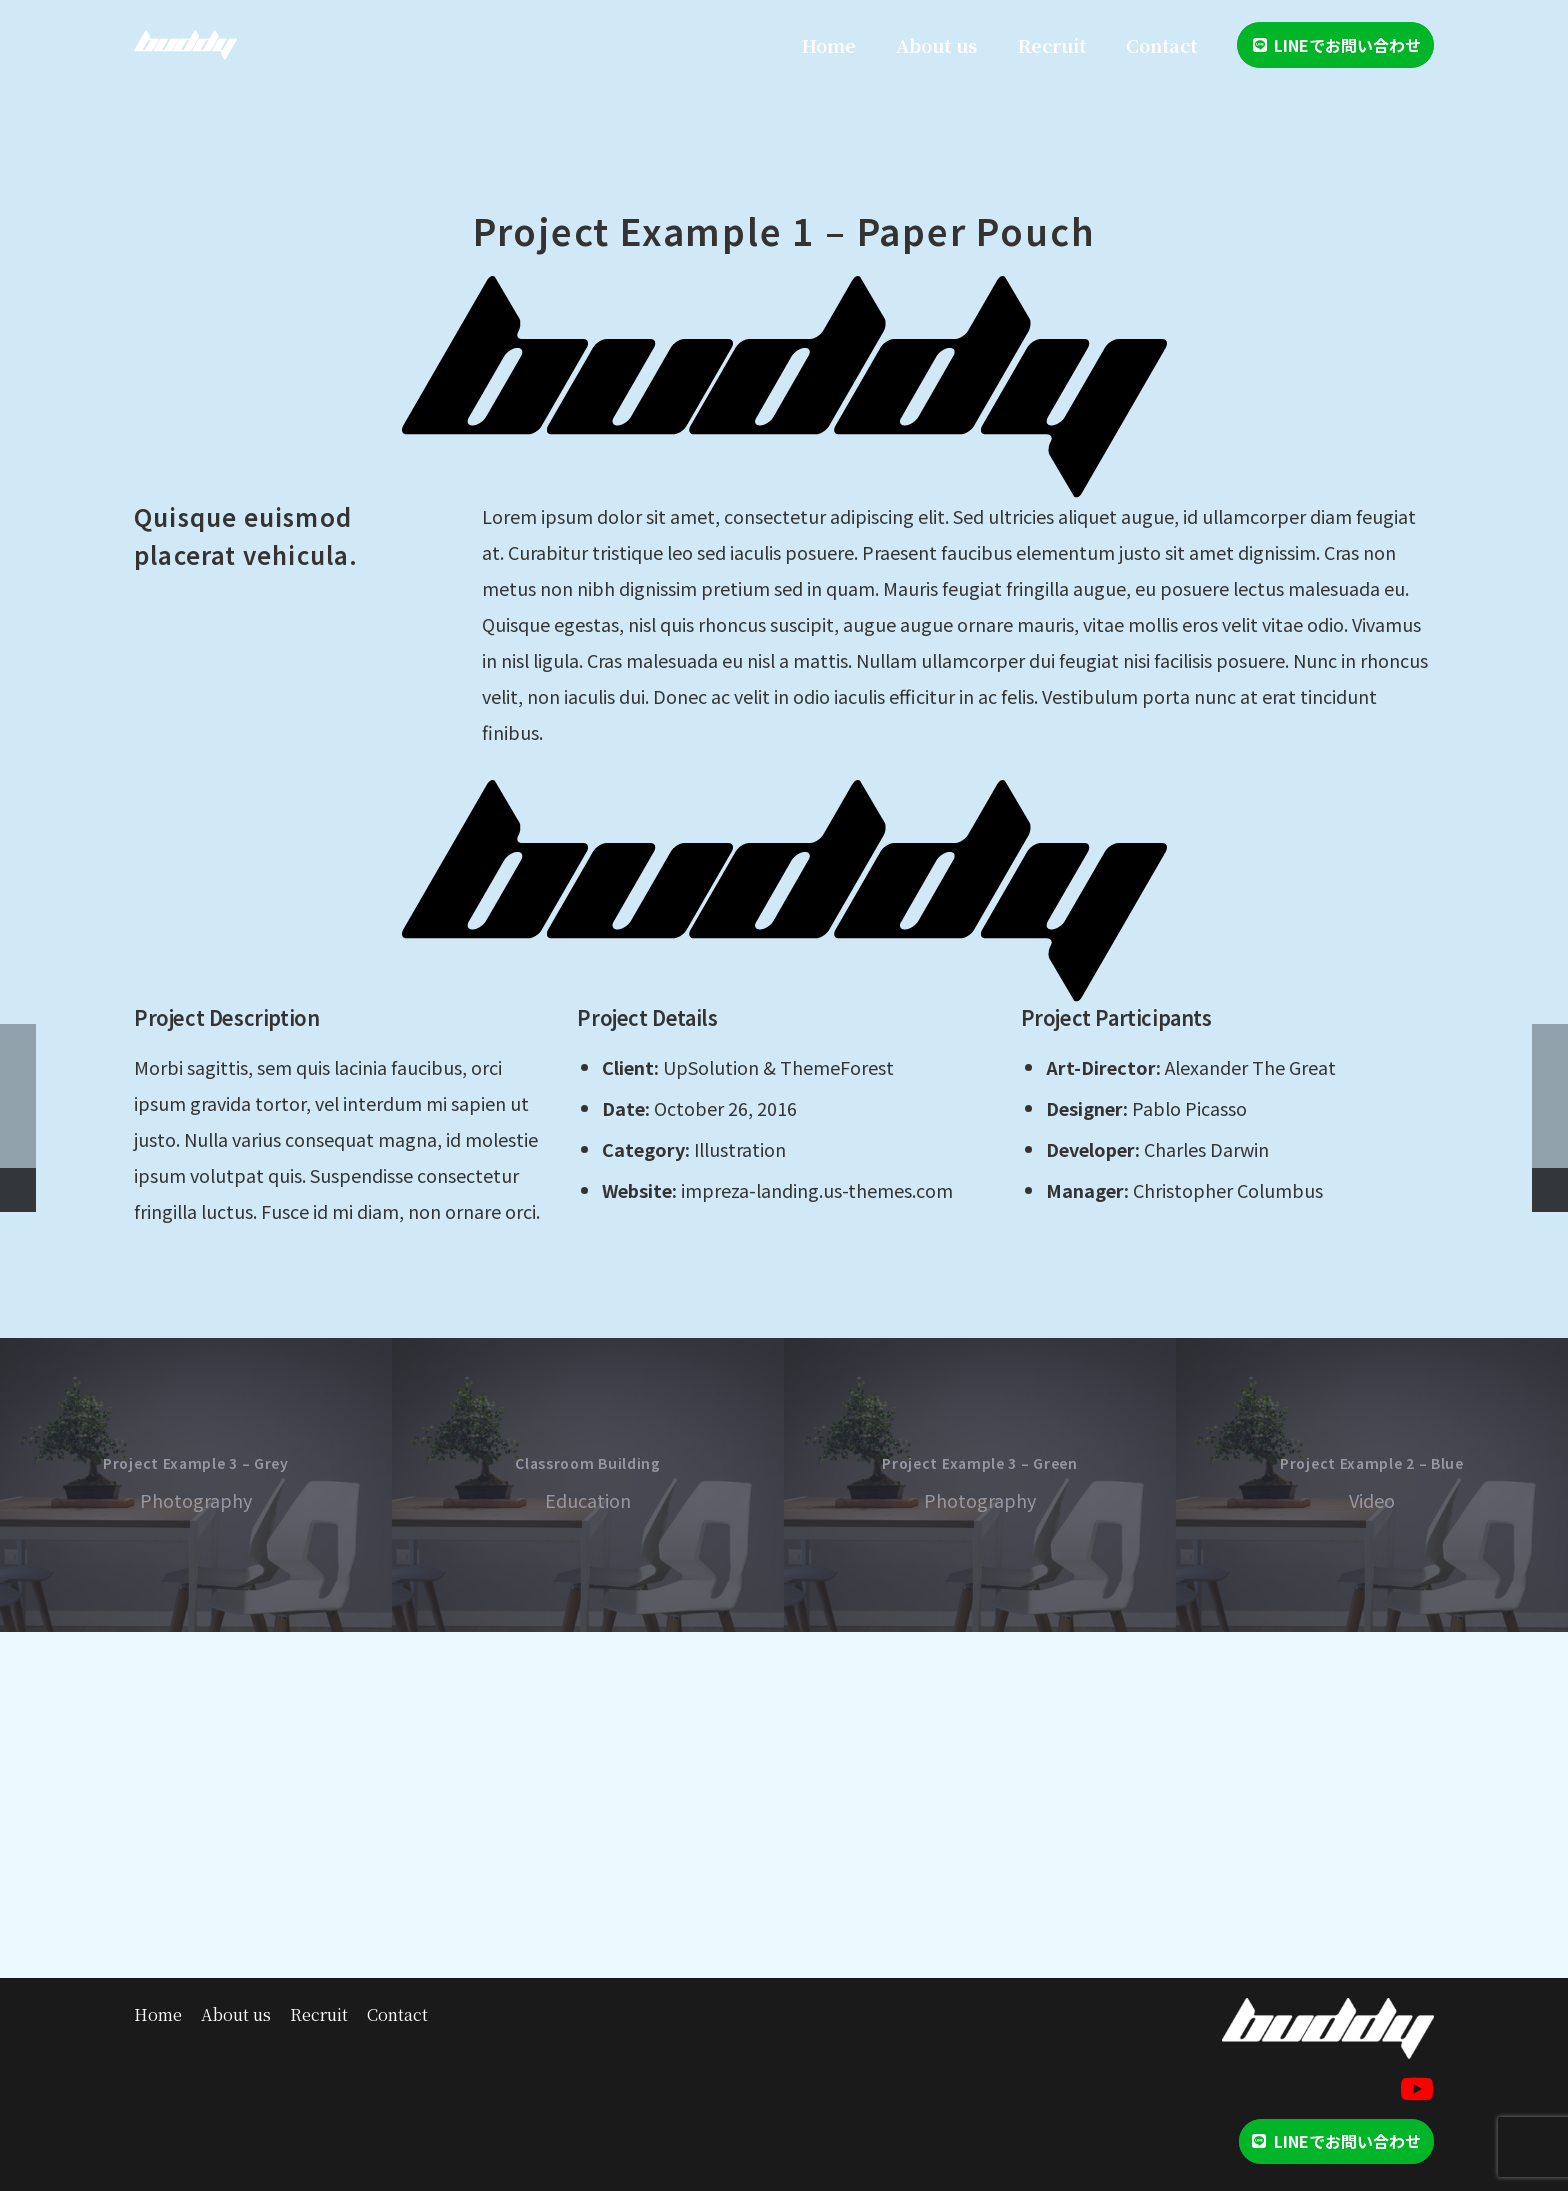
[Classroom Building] (588, 1485)
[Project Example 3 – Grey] (196, 1485)
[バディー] (185, 45)
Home (158, 2014)
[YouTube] (1417, 2089)
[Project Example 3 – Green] (980, 1485)
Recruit (319, 2014)
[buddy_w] (1328, 2028)
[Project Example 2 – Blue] (1372, 1485)
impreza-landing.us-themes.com (817, 1190)
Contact (397, 2014)
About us (236, 2014)
